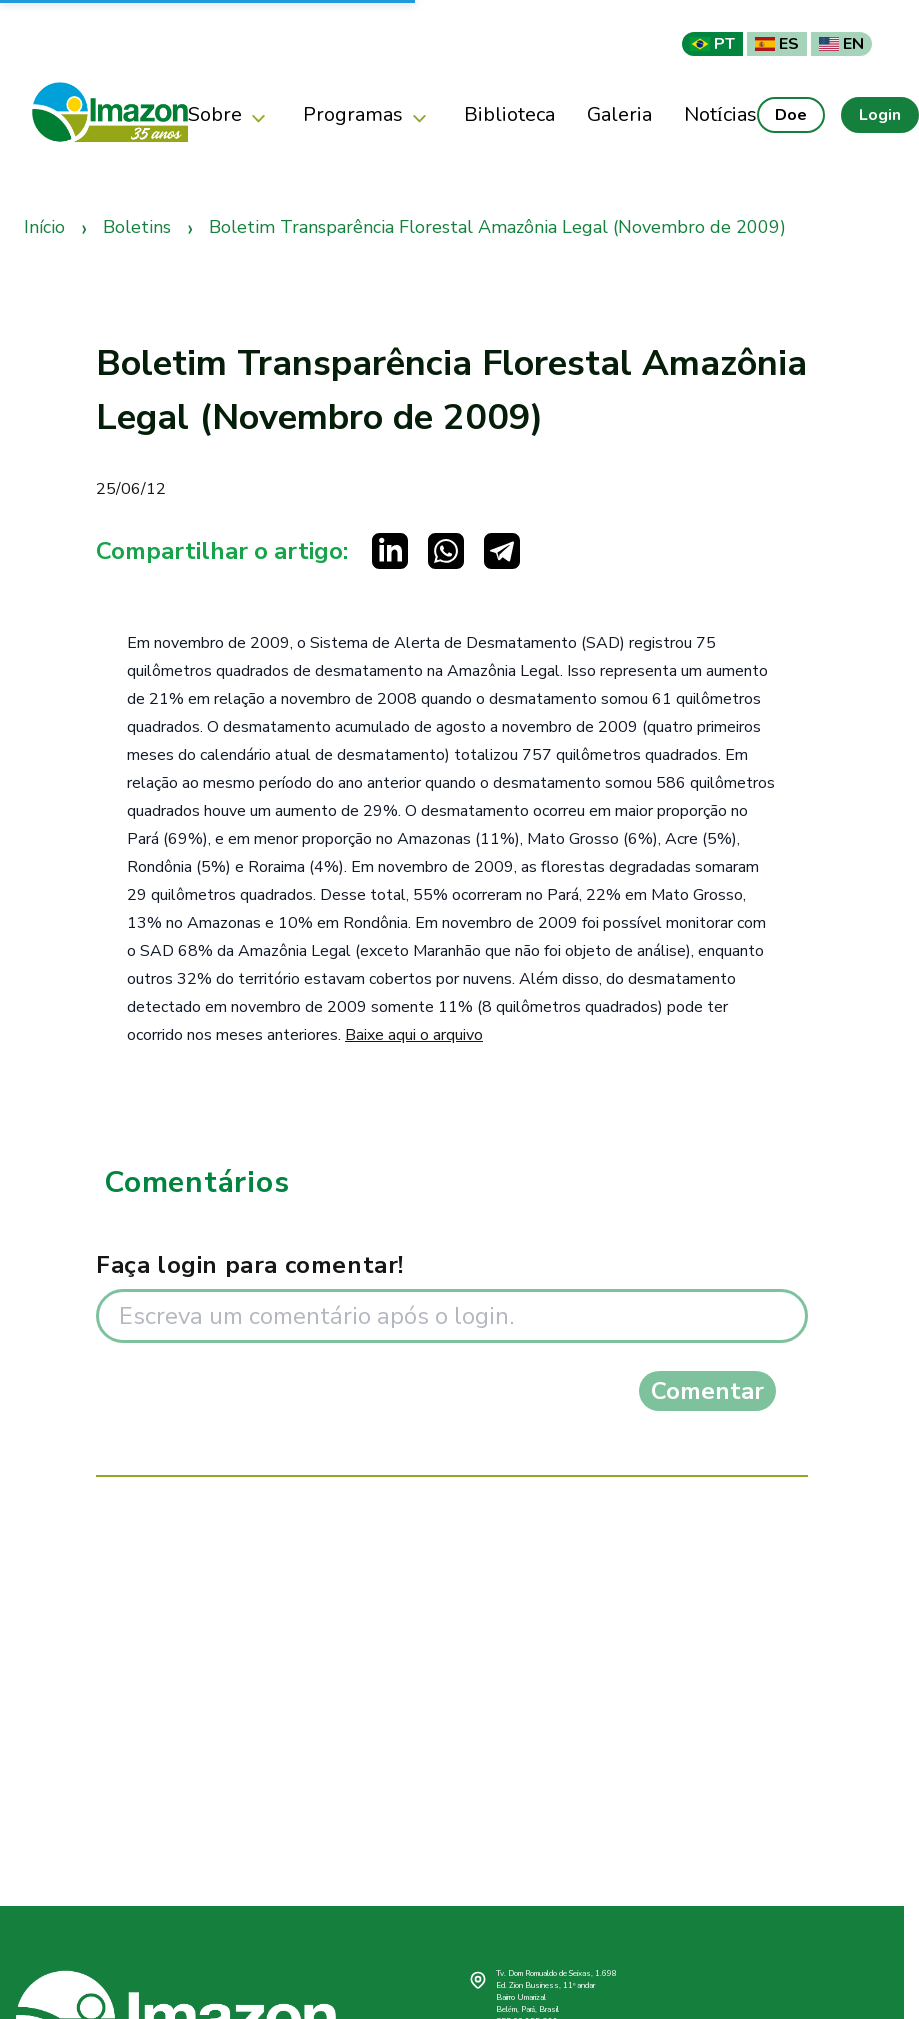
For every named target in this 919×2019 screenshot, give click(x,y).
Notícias (720, 114)
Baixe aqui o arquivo (414, 1035)
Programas (367, 115)
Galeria (619, 114)
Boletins (137, 227)
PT (712, 44)
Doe (791, 115)
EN (841, 44)
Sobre (229, 115)
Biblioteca (509, 114)
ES (777, 44)
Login (880, 115)
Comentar (707, 1391)
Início (44, 227)
